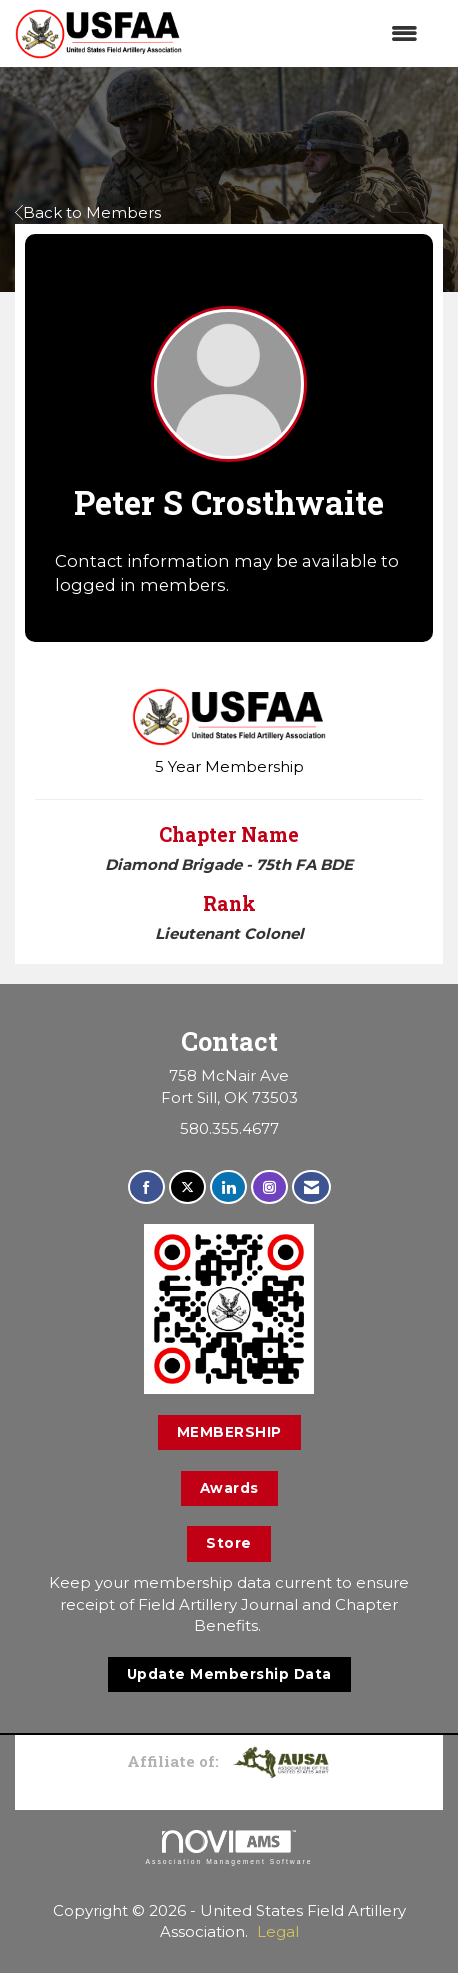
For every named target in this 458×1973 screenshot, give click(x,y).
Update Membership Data (229, 1674)
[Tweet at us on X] (187, 1187)
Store (229, 1543)
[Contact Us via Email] (311, 1187)
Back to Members (88, 212)
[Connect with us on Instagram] (269, 1187)
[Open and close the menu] (310, 33)
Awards (229, 1488)
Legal (278, 1931)
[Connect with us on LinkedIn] (228, 1187)
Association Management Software (228, 1848)
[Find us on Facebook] (146, 1187)
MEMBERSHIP (229, 1432)
